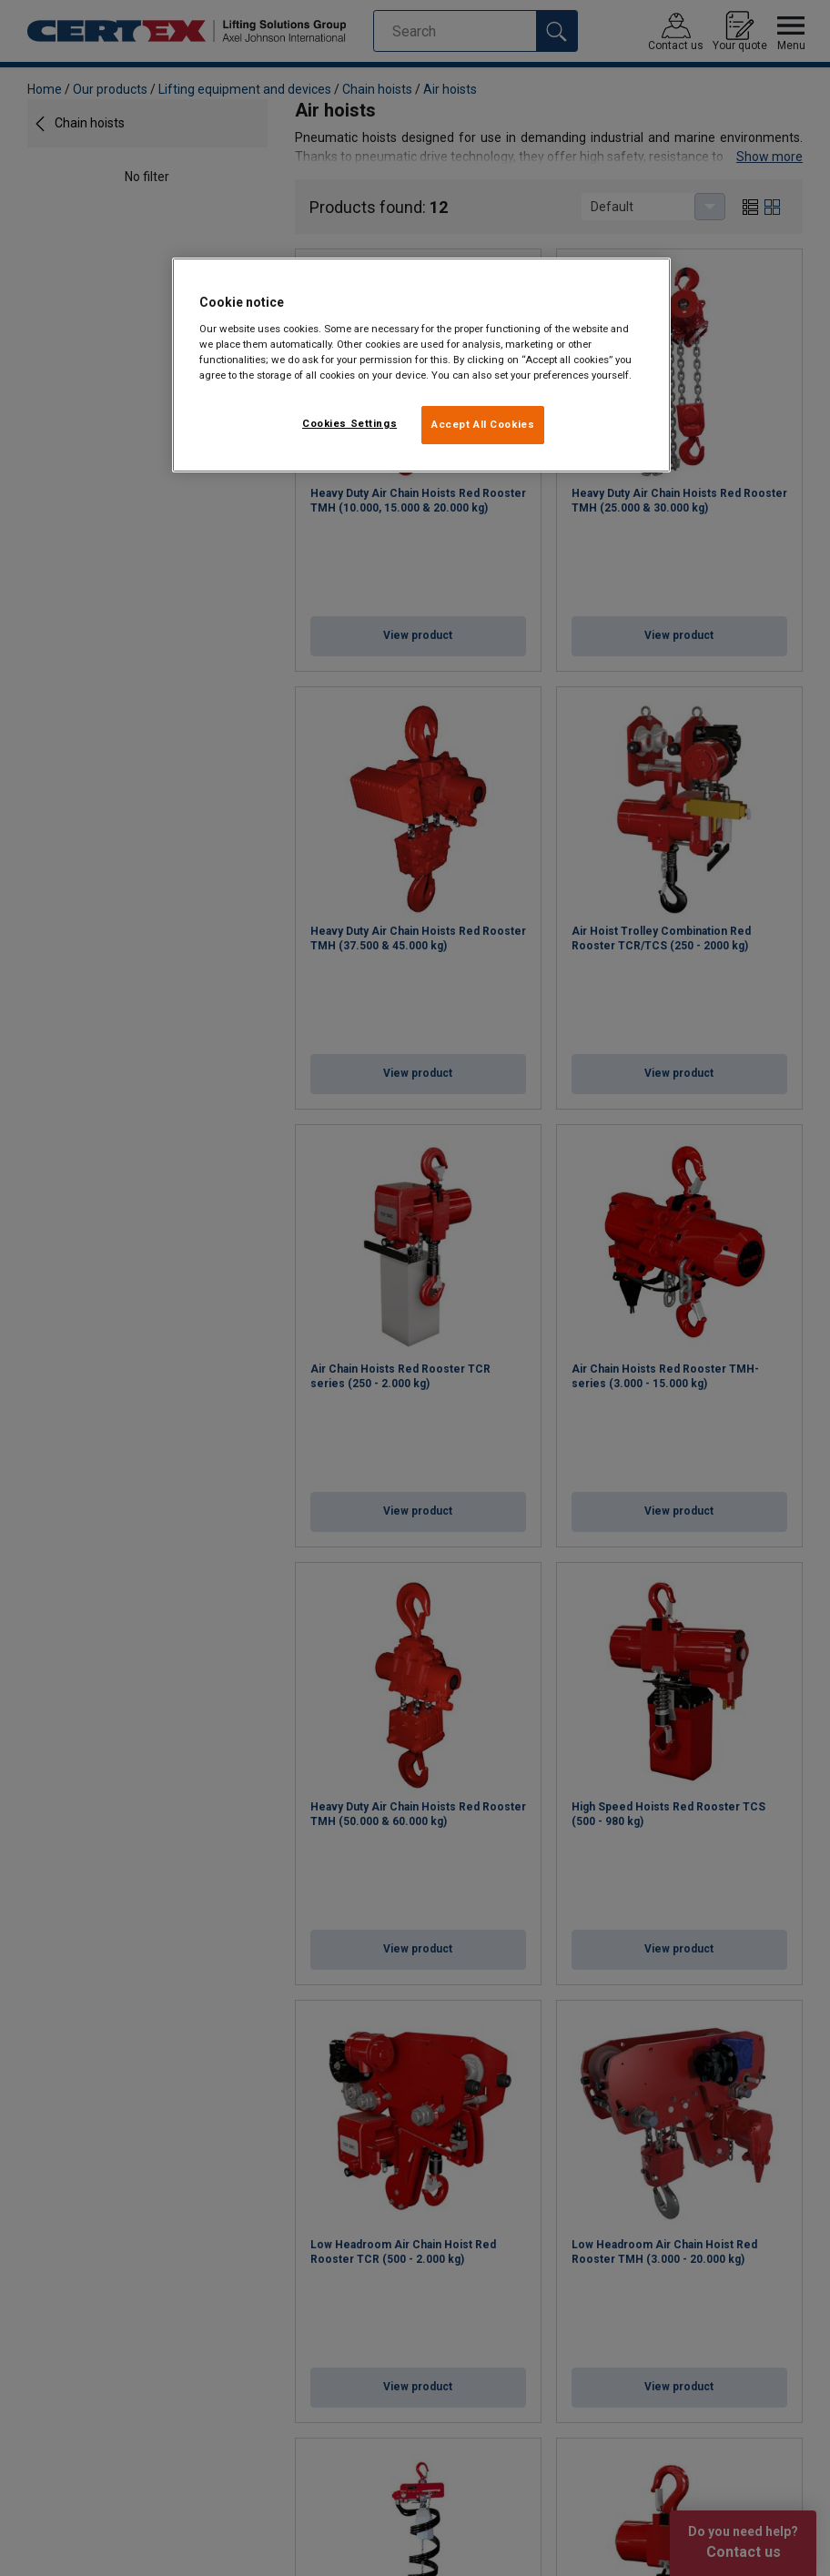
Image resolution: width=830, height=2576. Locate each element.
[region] (421, 365)
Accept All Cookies (482, 424)
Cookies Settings (349, 423)
